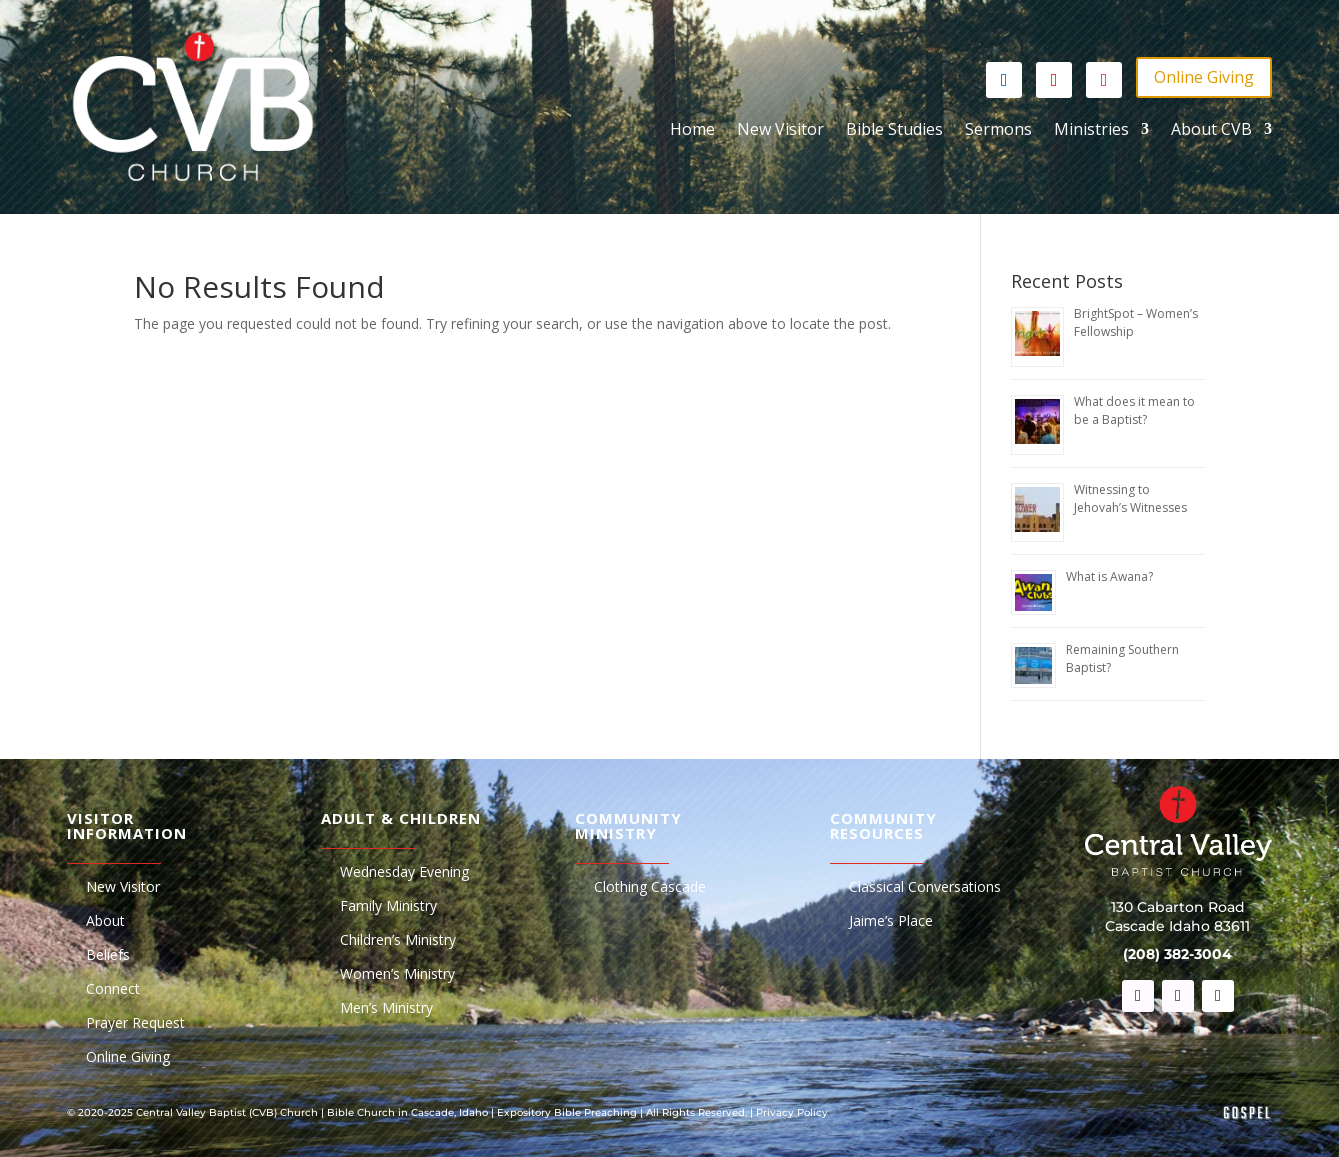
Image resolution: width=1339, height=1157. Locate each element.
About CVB (1211, 131)
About (105, 922)
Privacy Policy (792, 1112)
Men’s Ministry (386, 1009)
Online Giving (1204, 77)
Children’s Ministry (398, 941)
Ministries (1091, 131)
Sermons (998, 131)
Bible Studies (894, 131)
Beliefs (108, 956)
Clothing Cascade (650, 888)
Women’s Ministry (397, 975)
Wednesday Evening (404, 873)
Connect (113, 990)
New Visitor (780, 131)
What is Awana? (1109, 576)
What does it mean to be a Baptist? (1134, 410)
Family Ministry (388, 907)
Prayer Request (135, 1024)
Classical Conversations (925, 888)
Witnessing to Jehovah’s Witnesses (1130, 498)
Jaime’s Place (891, 922)
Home (692, 131)
